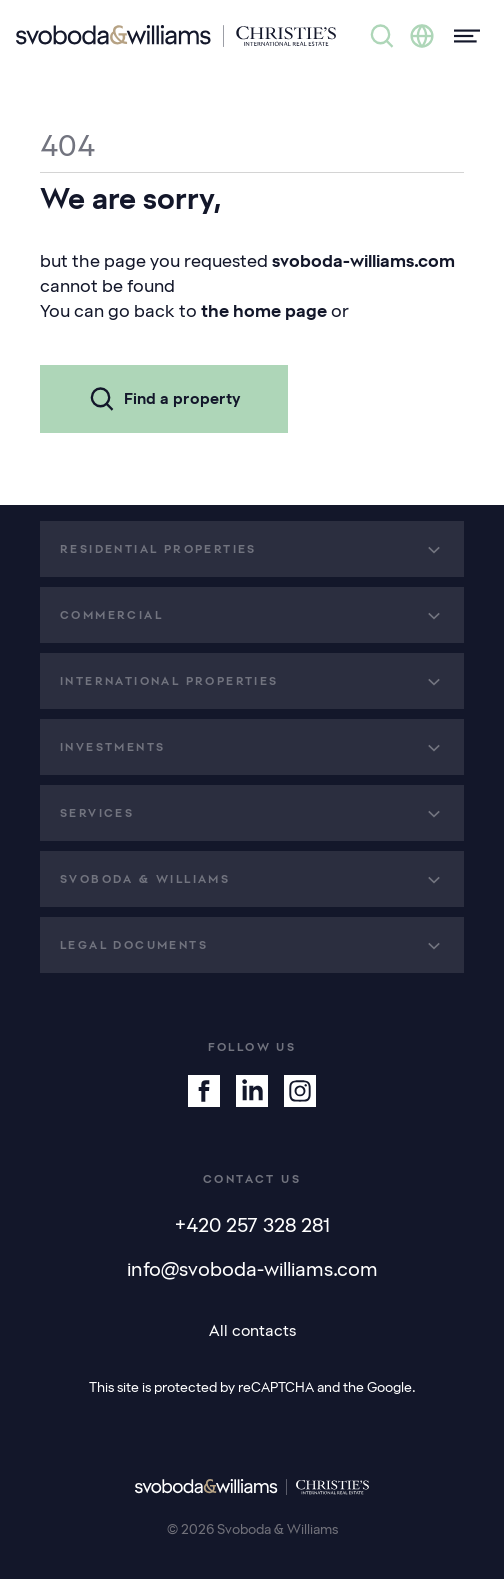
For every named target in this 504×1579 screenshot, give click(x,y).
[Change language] (422, 36)
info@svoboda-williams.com (252, 1269)
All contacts (252, 1331)
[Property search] (382, 36)
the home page (264, 311)
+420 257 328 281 (252, 1225)
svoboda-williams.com (363, 261)
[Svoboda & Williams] (176, 36)
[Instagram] (300, 1091)
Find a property (164, 399)
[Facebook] (204, 1091)
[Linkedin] (252, 1091)
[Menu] (461, 36)
